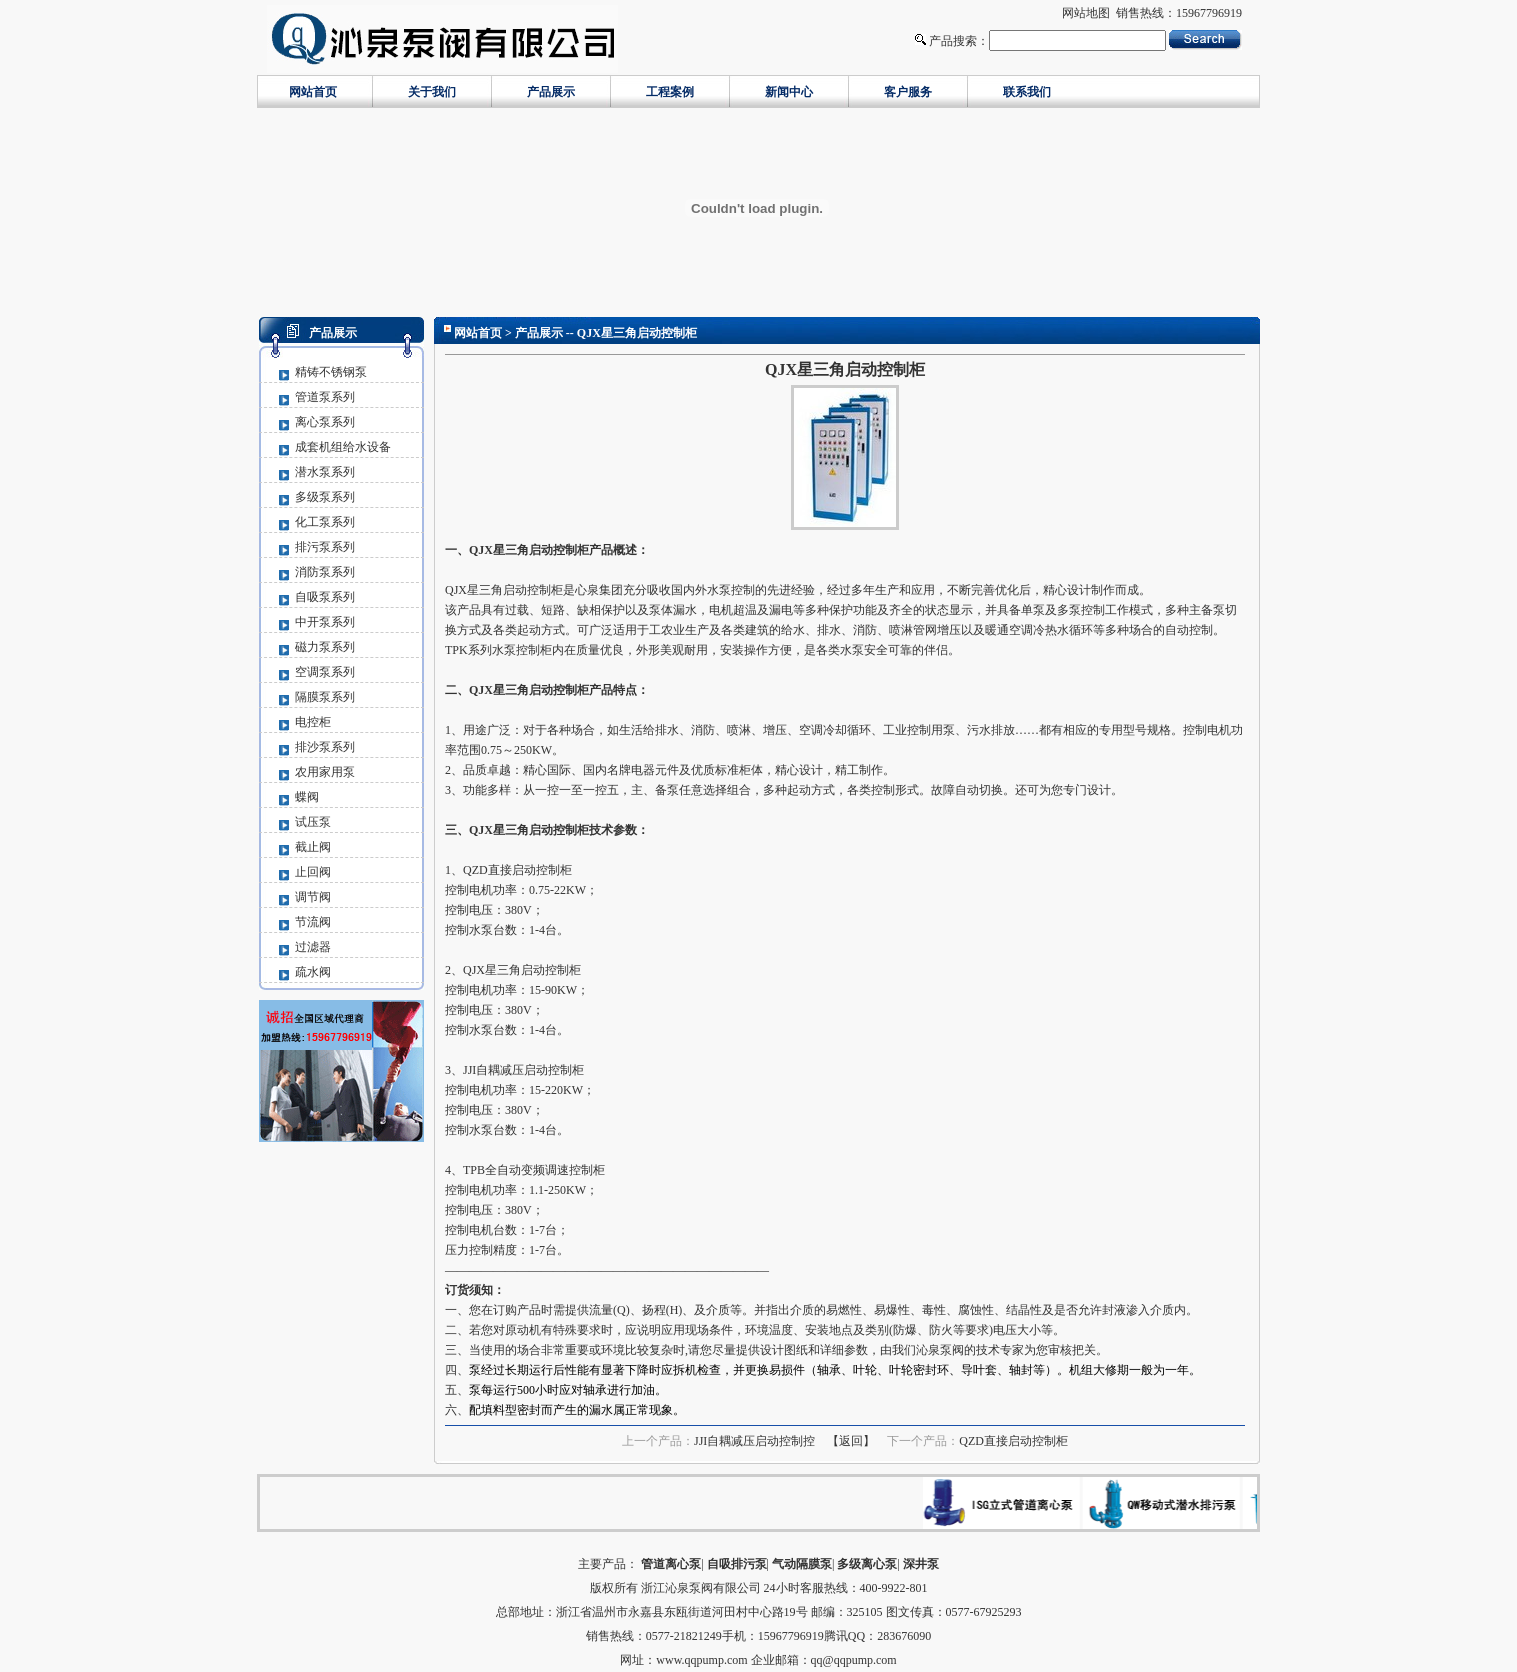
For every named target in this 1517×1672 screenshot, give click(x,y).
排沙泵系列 (325, 747)
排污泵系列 (325, 547)
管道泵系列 (325, 397)
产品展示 (551, 92)
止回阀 (313, 872)
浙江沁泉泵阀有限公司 (701, 1588)
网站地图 (1086, 13)
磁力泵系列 (325, 647)
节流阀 (313, 922)
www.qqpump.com (701, 1660)
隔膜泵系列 (325, 697)
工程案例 (670, 92)
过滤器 (313, 947)
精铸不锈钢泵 (331, 372)
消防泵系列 (325, 572)
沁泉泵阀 (940, 1350)
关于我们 (432, 92)
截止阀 (313, 847)
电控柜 (313, 722)
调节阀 (313, 897)
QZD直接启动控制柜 (1013, 1441)
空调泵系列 (325, 672)
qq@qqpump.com (854, 1660)
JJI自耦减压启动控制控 (754, 1441)
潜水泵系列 (325, 472)
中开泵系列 (325, 622)
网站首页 (313, 92)
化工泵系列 (325, 522)
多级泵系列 (325, 497)
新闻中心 (789, 92)
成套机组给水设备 (343, 447)
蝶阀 (307, 797)
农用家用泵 (325, 772)
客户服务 (908, 92)
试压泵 (313, 822)
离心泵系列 (325, 422)
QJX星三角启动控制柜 (504, 590)
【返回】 (851, 1441)
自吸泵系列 (325, 597)
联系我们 (1027, 92)
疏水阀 (313, 972)
